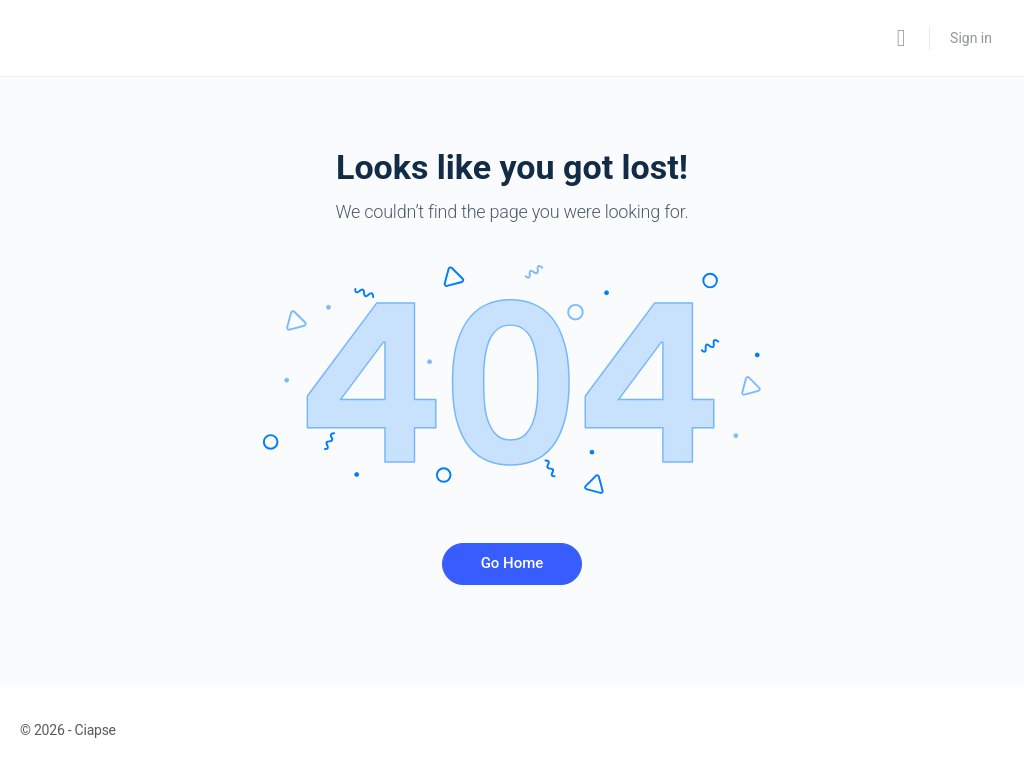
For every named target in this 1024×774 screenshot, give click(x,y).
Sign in (971, 38)
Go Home (512, 563)
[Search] (901, 38)
